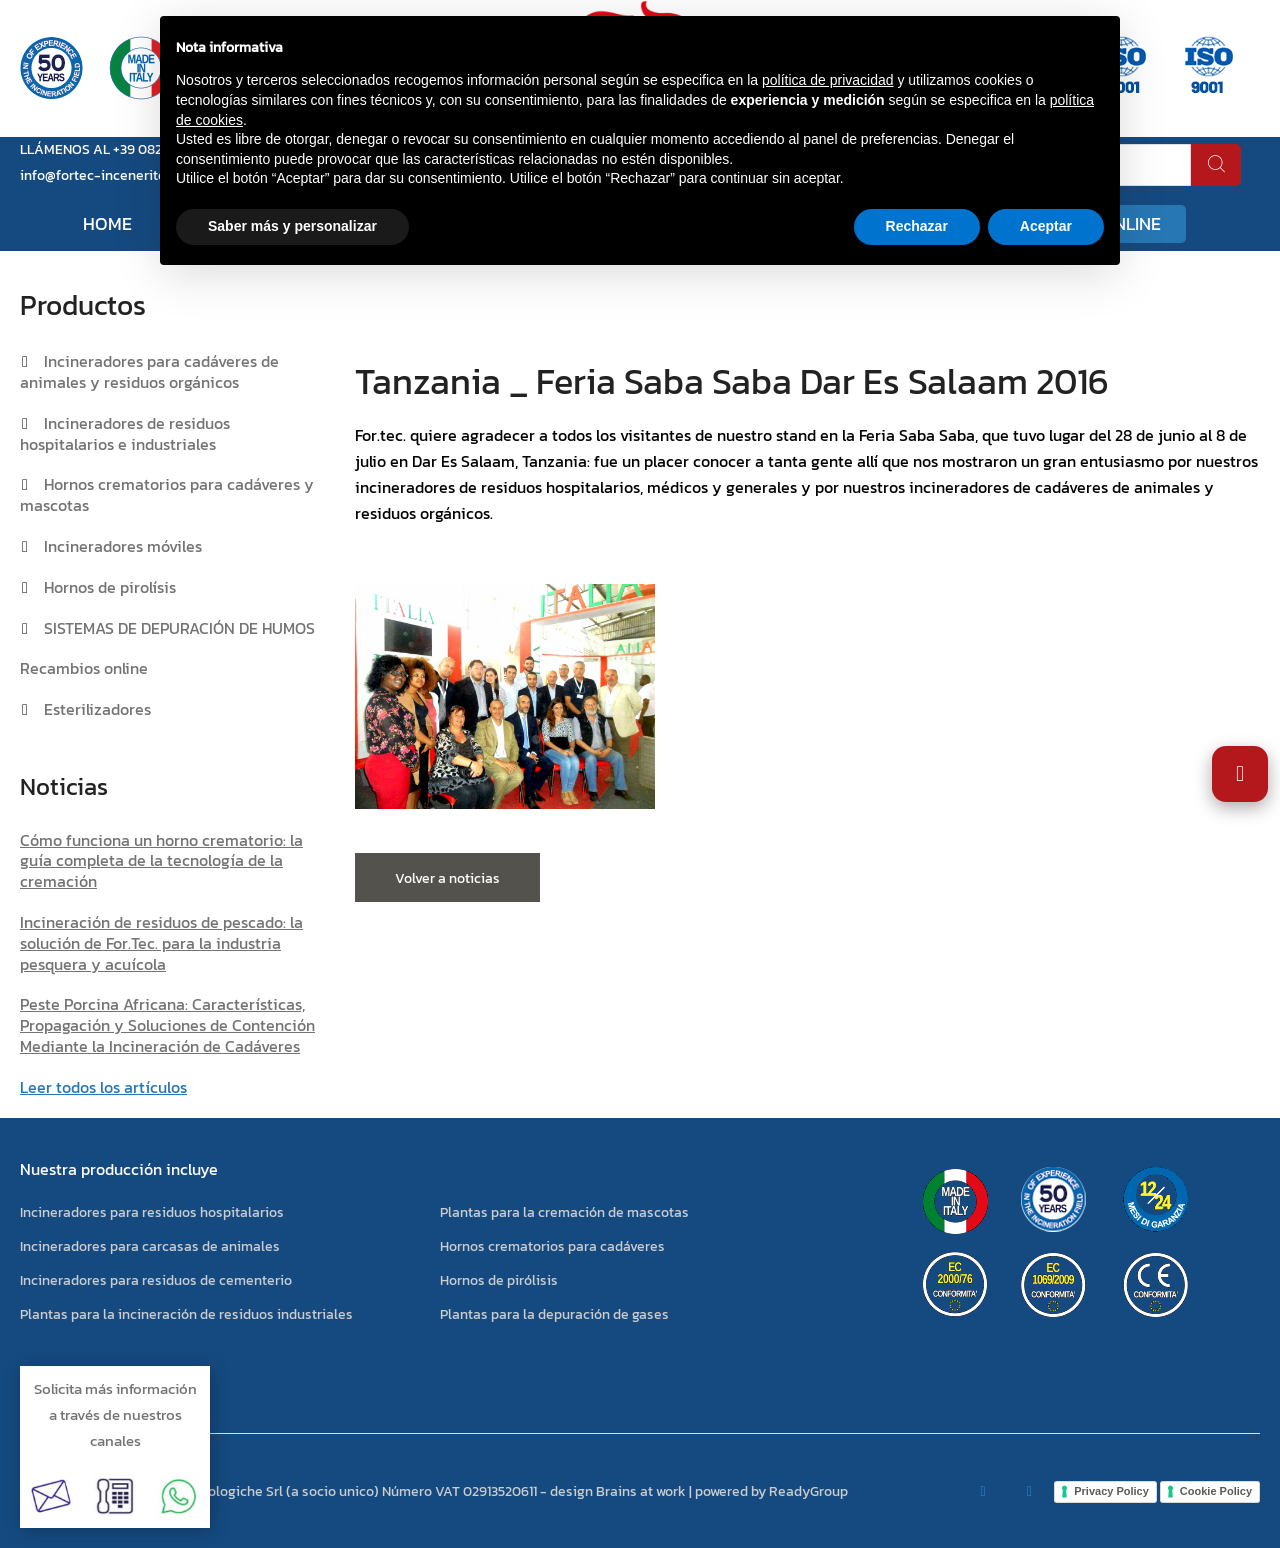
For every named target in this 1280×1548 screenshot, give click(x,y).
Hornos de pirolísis (110, 587)
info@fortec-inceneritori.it (103, 175)
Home (107, 223)
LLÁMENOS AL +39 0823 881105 (116, 149)
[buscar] (1216, 165)
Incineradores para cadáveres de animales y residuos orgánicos (149, 371)
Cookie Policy (1216, 1491)
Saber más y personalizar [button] (292, 226)
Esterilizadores (97, 709)
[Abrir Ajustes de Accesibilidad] (1240, 774)
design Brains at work (618, 1491)
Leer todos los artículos (103, 1087)
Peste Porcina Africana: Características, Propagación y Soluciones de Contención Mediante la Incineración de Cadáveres (167, 1025)
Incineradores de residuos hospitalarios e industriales (125, 433)
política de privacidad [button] (828, 80)
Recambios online (84, 668)
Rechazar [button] (917, 226)
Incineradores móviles (123, 546)
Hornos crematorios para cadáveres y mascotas (167, 494)
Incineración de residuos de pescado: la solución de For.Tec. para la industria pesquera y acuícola (161, 943)
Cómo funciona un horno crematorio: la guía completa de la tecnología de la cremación (161, 861)
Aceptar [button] (1046, 226)
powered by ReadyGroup (771, 1491)
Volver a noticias (447, 878)
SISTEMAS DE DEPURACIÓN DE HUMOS (179, 628)
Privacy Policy (1111, 1491)
